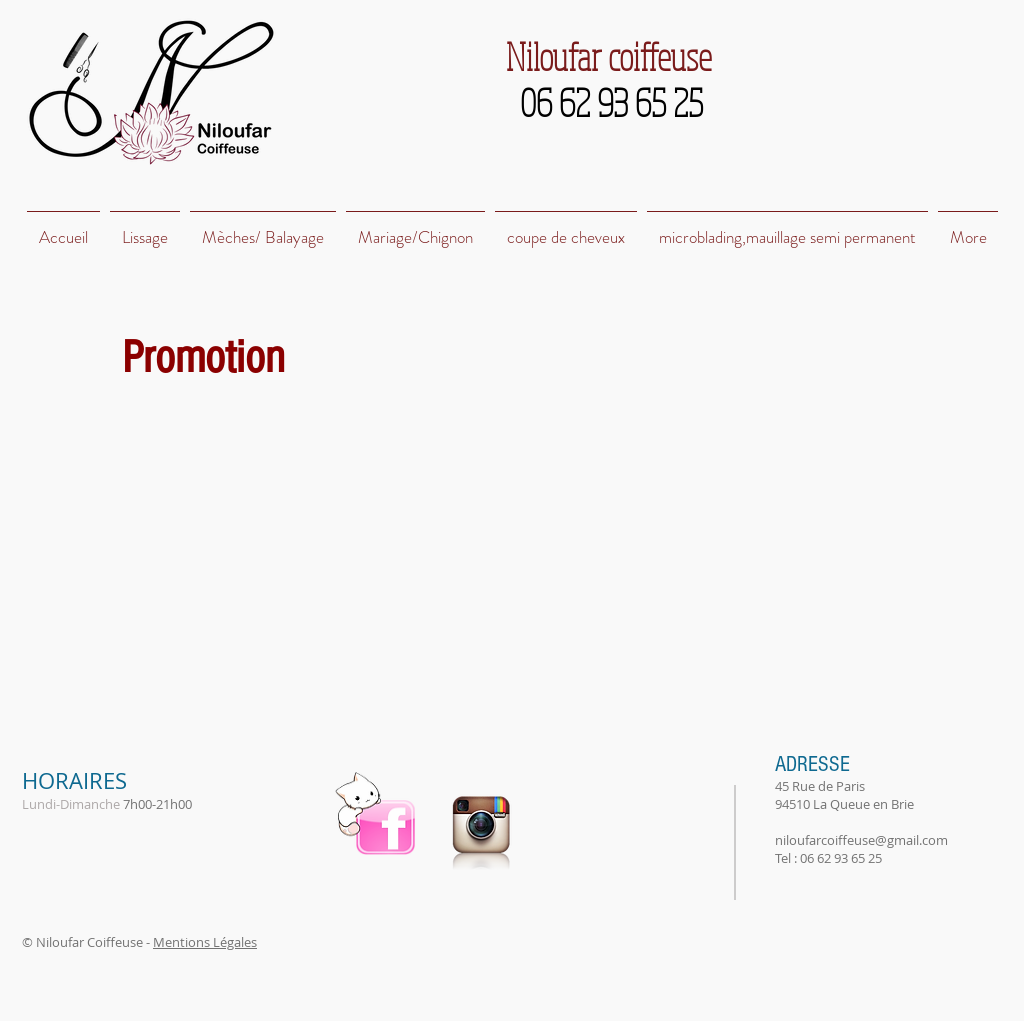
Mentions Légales (205, 942)
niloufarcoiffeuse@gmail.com (861, 840)
